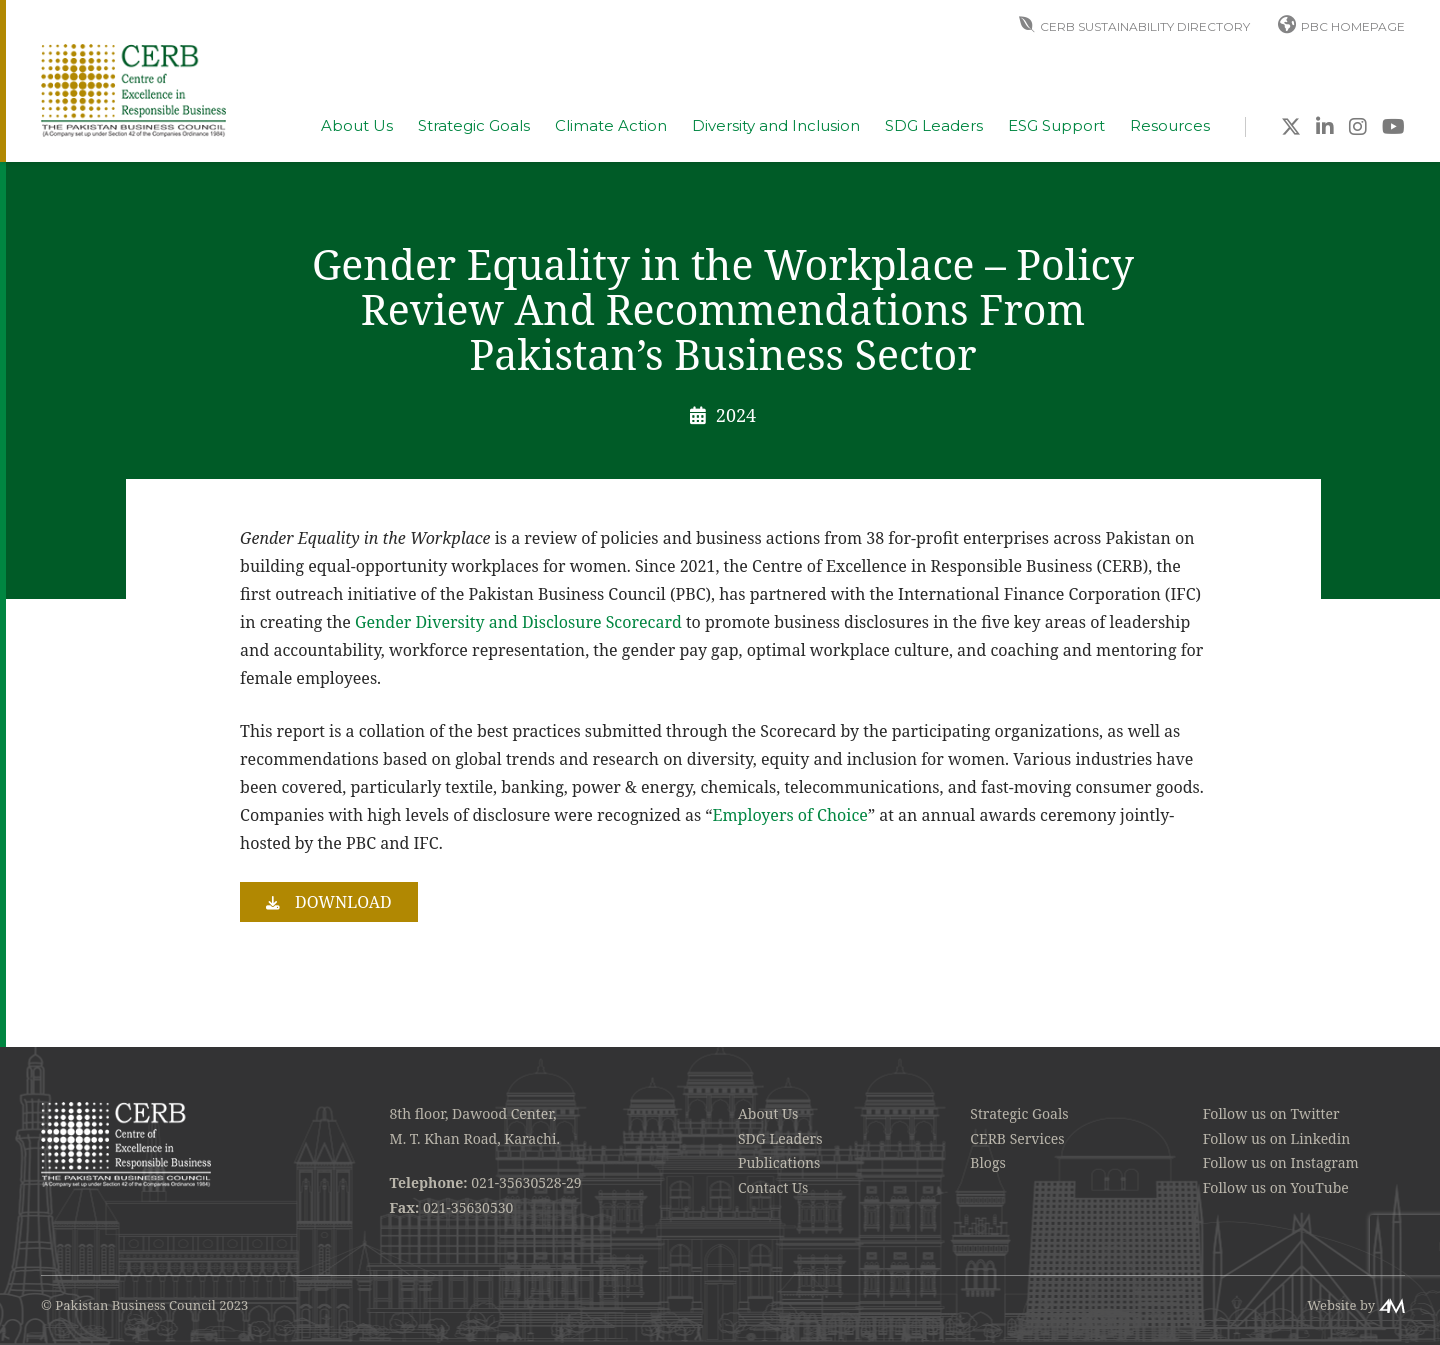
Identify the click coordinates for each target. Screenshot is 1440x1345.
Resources (1170, 126)
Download (343, 902)
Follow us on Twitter (1271, 1113)
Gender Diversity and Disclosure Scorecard (518, 622)
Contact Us (773, 1187)
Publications (779, 1162)
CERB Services (1017, 1138)
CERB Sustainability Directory (1145, 26)
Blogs (987, 1162)
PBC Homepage (1353, 26)
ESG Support (1056, 126)
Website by (1341, 1305)
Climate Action (611, 126)
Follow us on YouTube (1276, 1187)
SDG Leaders (934, 126)
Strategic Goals (474, 126)
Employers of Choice (790, 815)
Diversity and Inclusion (776, 126)
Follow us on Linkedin (1277, 1138)
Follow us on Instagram (1281, 1162)
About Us (357, 126)
